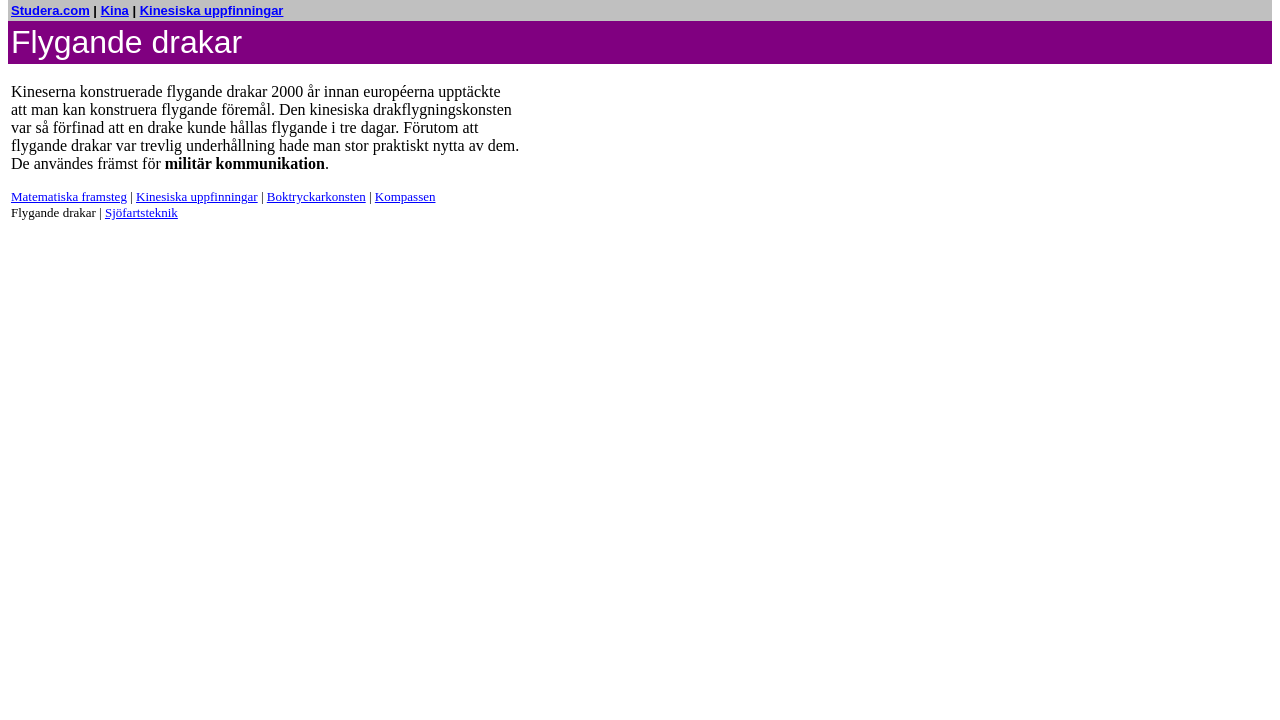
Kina (115, 10)
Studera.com (50, 10)
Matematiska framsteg (69, 196)
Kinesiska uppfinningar (212, 10)
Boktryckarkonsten (316, 196)
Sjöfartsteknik (141, 212)
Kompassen (405, 196)
